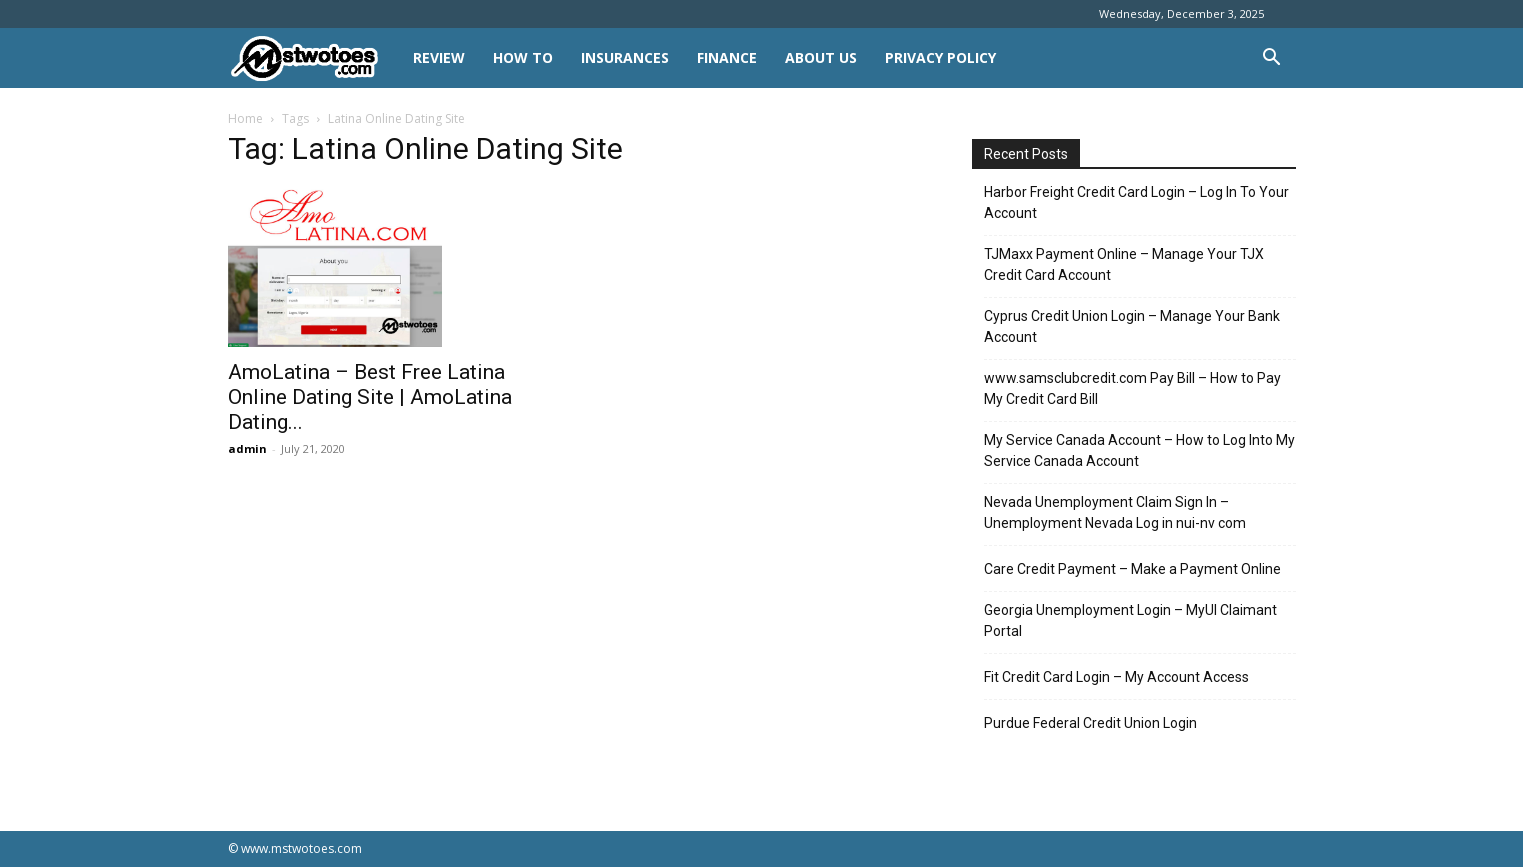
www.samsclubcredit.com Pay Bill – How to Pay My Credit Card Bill (1132, 388)
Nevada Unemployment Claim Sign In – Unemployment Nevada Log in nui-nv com (1115, 512)
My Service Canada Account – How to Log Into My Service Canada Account (1139, 450)
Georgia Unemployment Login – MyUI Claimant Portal (1130, 620)
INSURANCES (625, 57)
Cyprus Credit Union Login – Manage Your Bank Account (1132, 326)
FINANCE (727, 57)
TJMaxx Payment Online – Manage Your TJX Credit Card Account (1124, 264)
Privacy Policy (940, 57)
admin (247, 448)
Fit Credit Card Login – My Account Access (1116, 677)
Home (245, 118)
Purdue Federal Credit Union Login (1090, 723)
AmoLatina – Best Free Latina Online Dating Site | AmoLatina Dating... (370, 397)
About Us (821, 57)
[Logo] (313, 58)
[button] (1272, 59)
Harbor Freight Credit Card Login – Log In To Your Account (1136, 202)
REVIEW (439, 57)
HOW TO (523, 57)
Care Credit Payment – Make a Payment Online (1132, 569)
